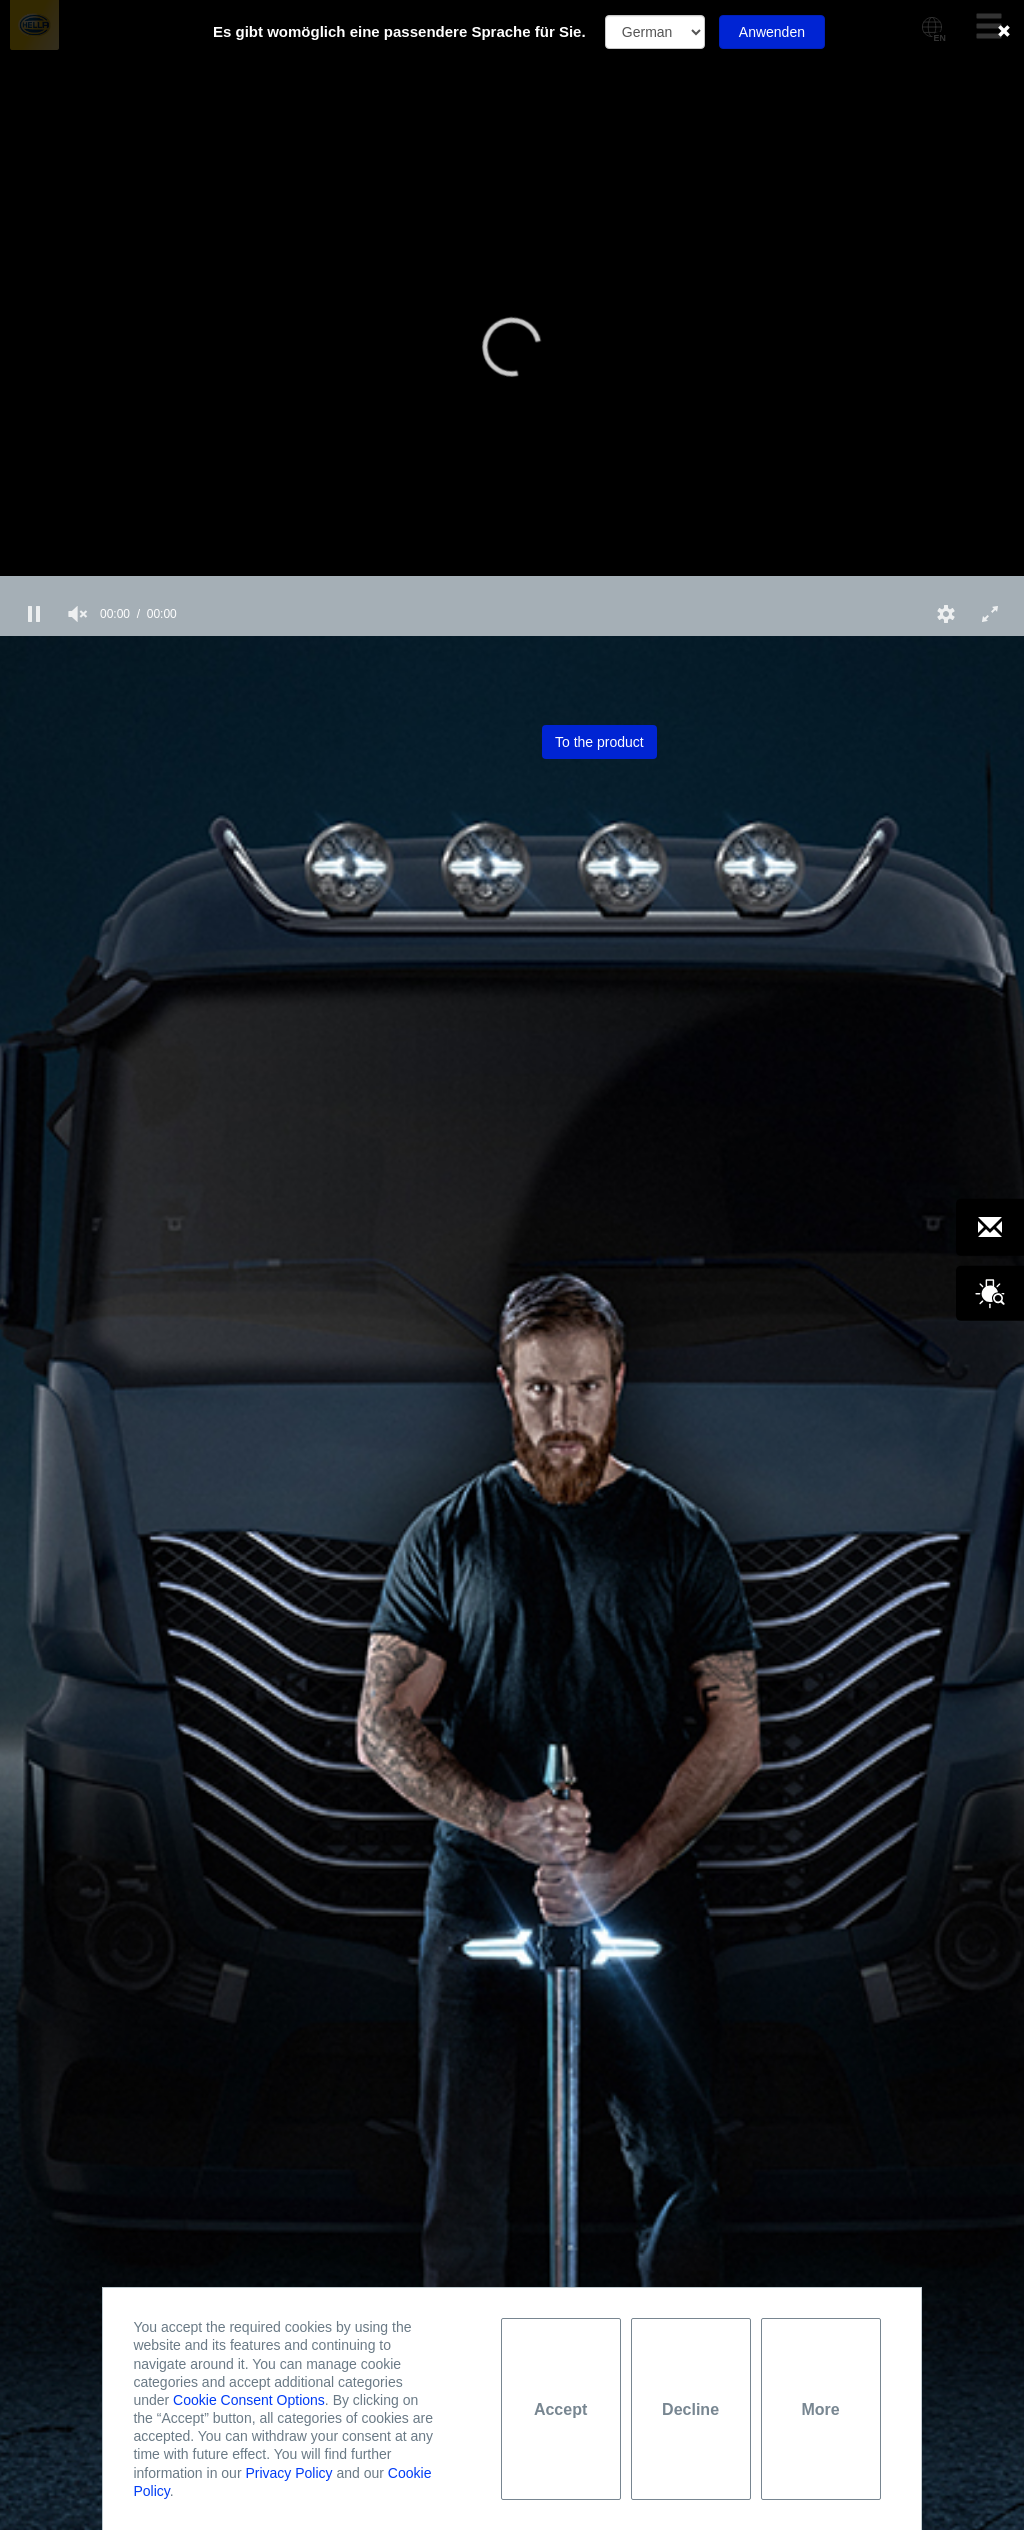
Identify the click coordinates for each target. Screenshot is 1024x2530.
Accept (560, 2409)
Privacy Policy (288, 2473)
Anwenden (772, 32)
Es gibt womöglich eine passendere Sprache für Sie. (399, 31)
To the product (599, 742)
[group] (78, 614)
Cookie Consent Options (249, 2400)
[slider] (512, 584)
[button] (512, 347)
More (820, 2409)
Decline (690, 2409)
